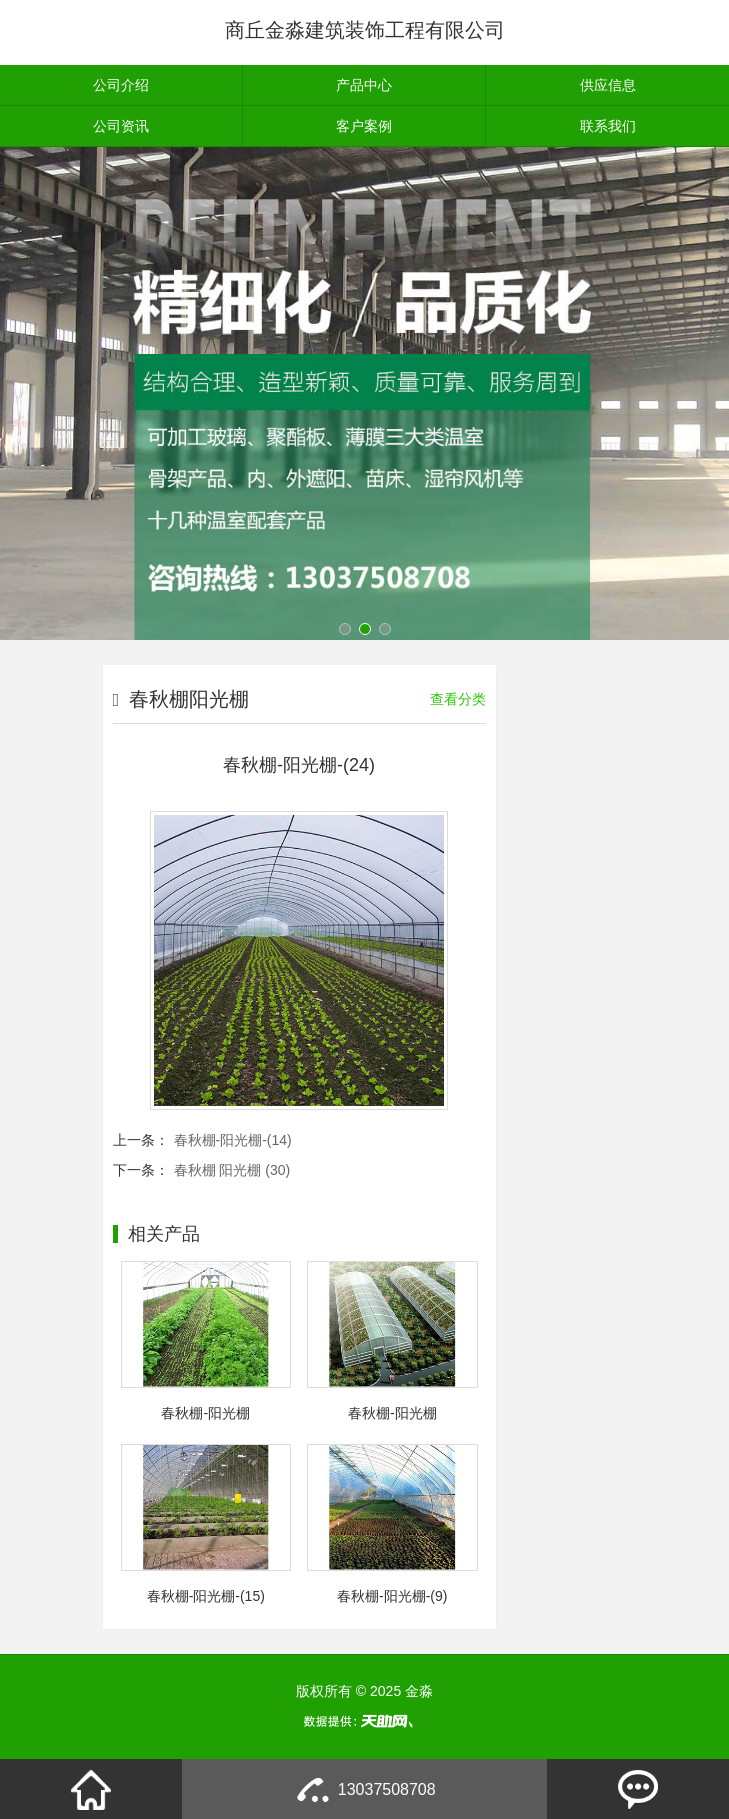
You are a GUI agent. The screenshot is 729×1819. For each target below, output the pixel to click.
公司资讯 (121, 126)
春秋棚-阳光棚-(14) (233, 1140)
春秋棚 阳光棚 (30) (232, 1170)
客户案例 (364, 126)
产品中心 (364, 85)
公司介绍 (121, 85)
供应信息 (608, 85)
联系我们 (608, 126)
